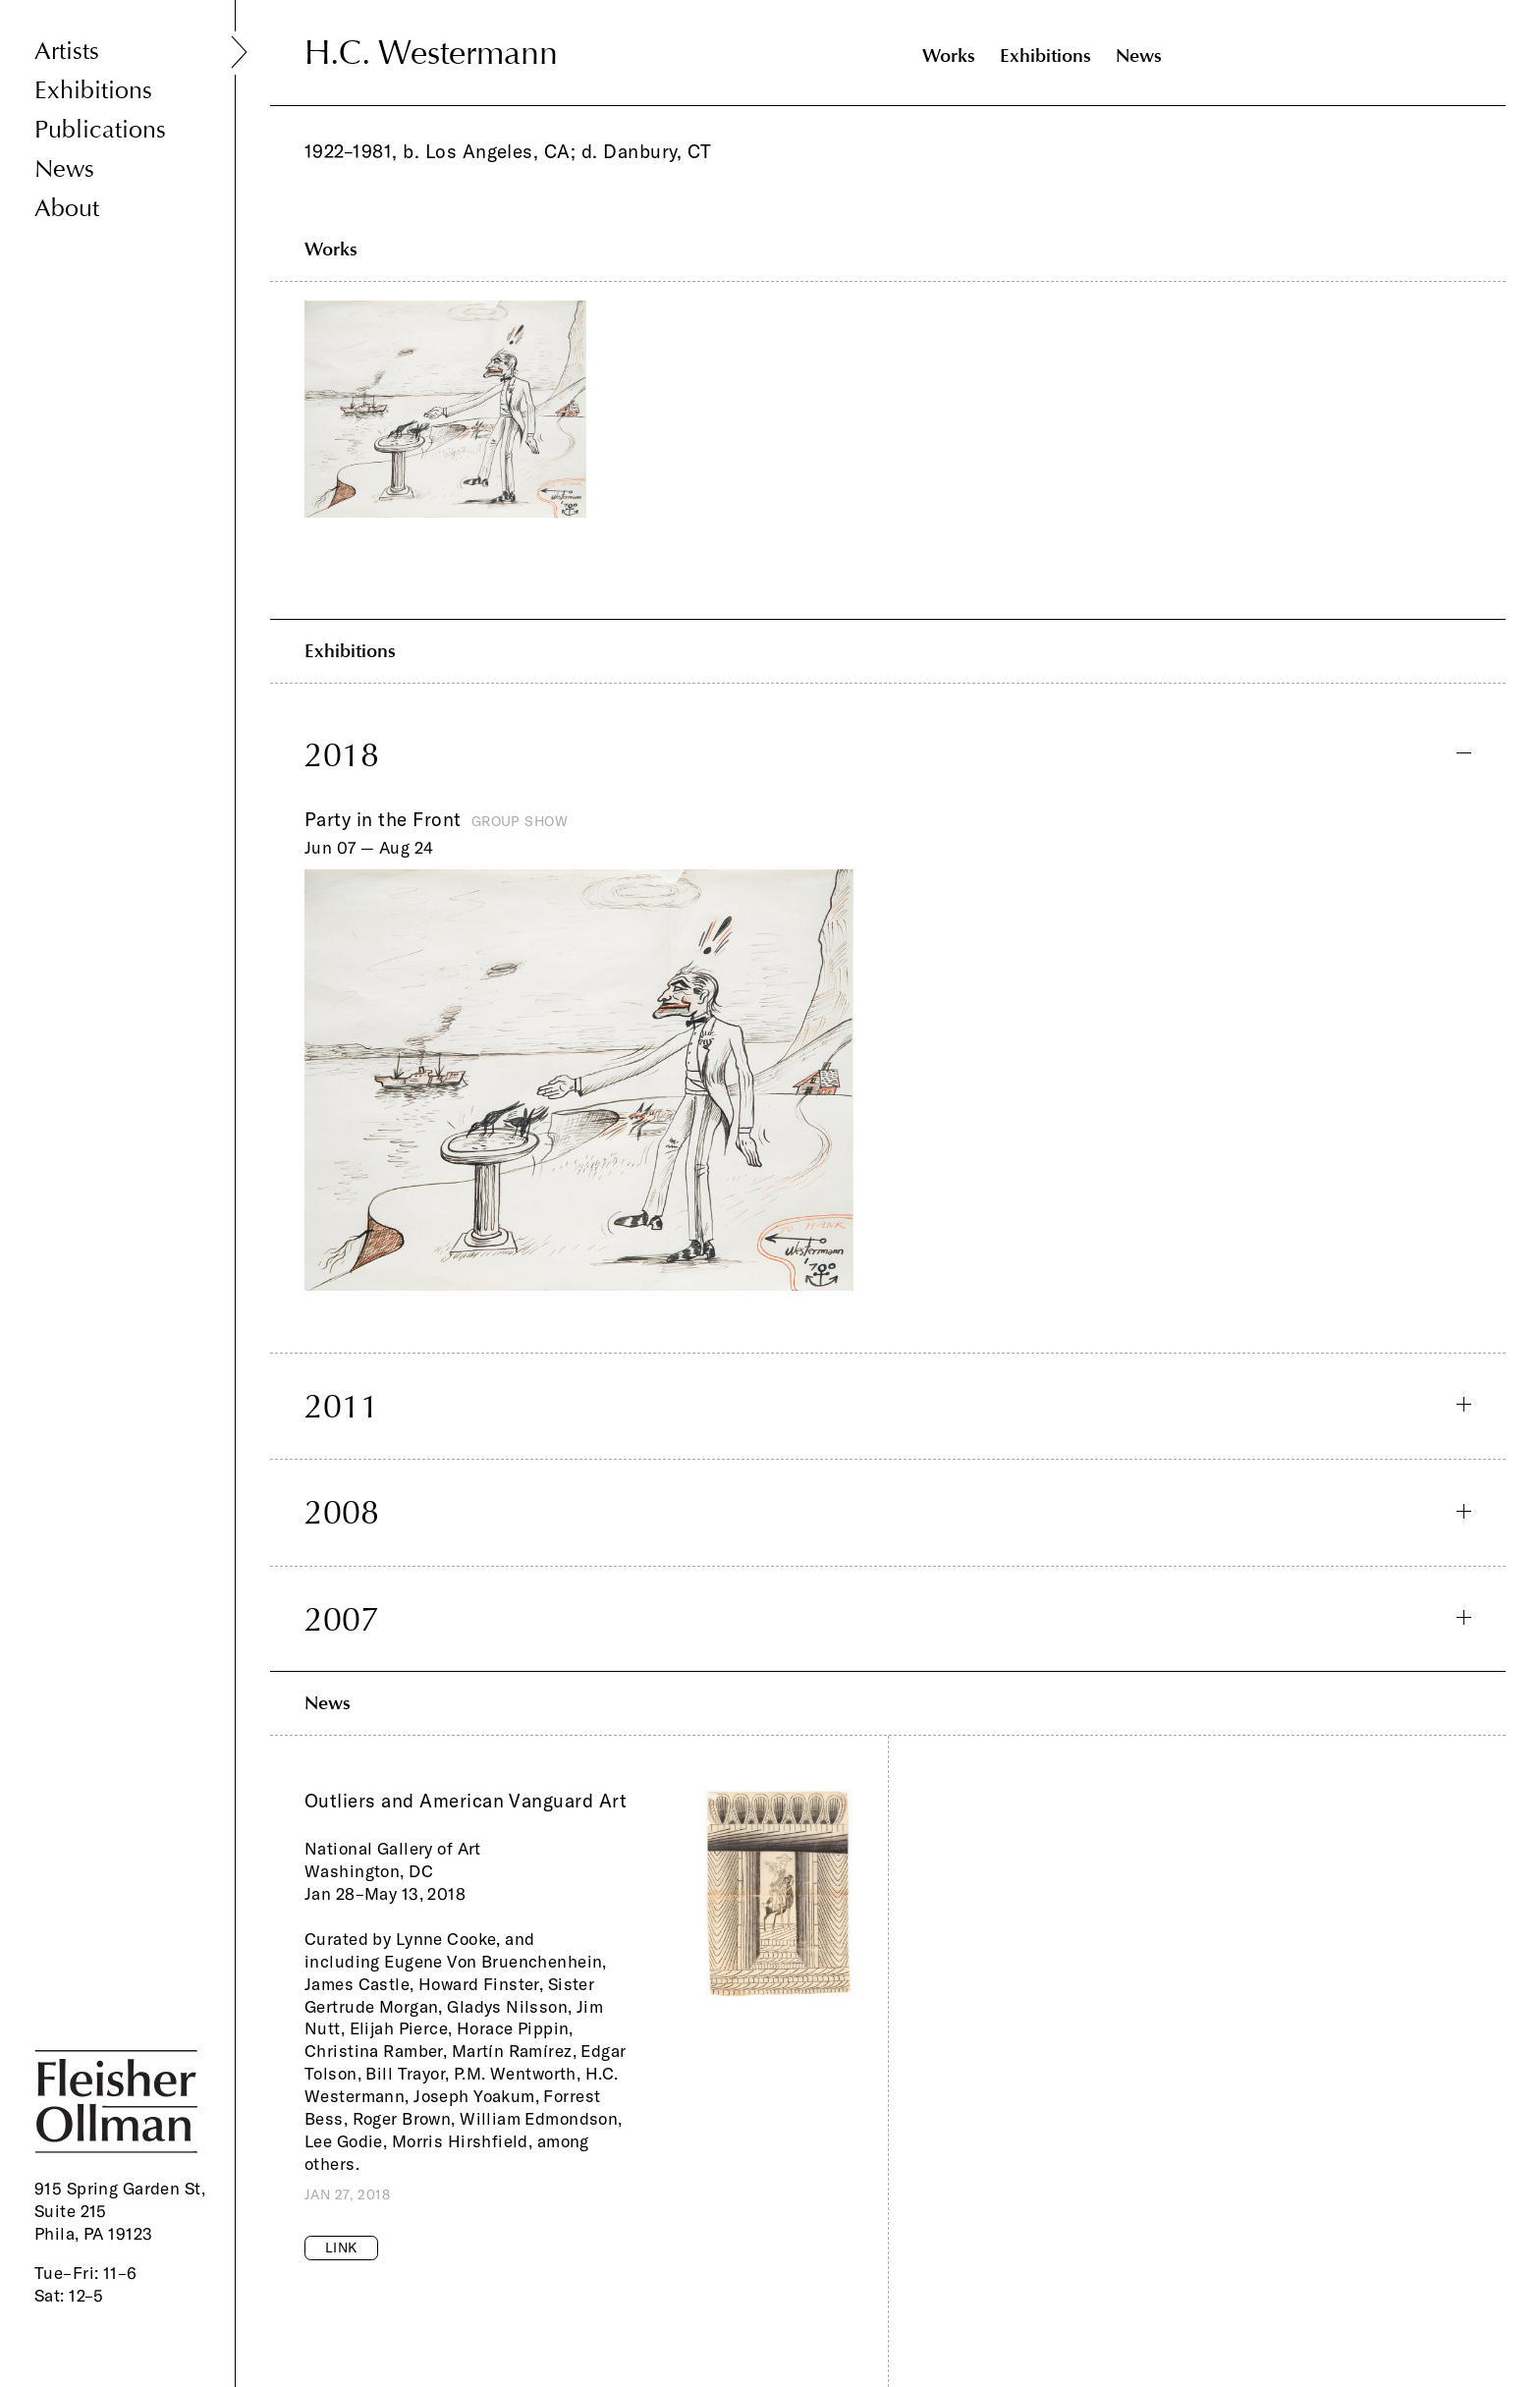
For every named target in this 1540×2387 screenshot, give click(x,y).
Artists (66, 51)
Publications (100, 130)
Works (948, 55)
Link (341, 2247)
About (66, 209)
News (64, 169)
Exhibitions (93, 91)
